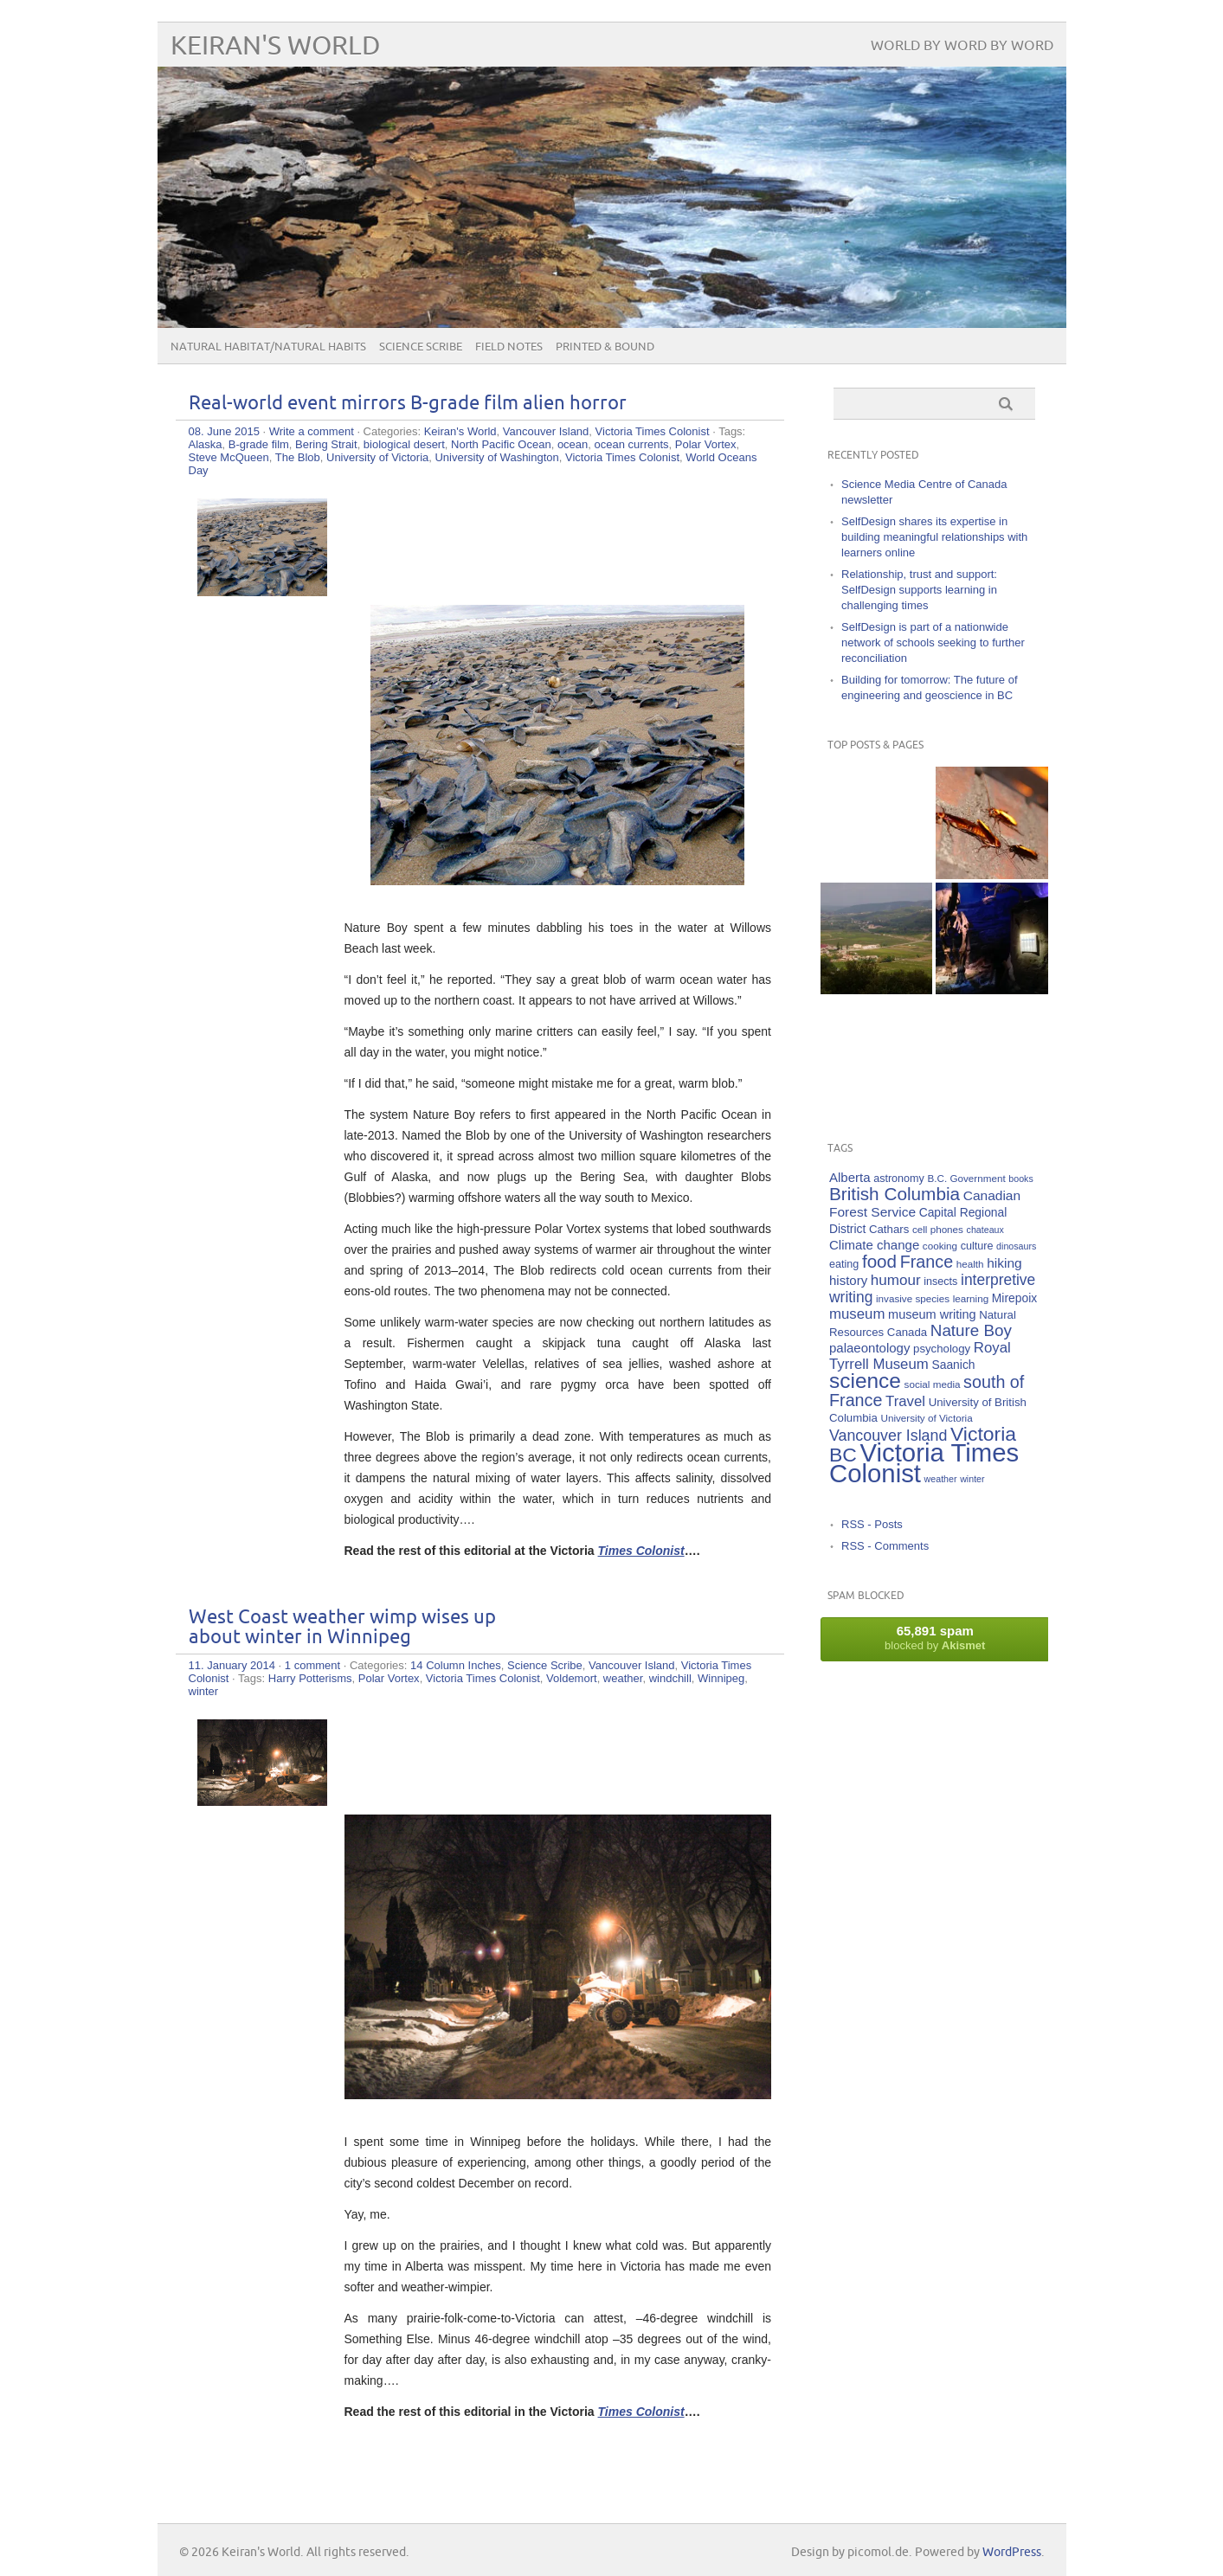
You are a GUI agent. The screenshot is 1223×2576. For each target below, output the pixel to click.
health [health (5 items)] (970, 1263)
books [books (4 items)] (1020, 1178)
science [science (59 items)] (865, 1380)
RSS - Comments (885, 1545)
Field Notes (509, 347)
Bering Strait (326, 444)
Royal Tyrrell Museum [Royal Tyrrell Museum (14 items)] (920, 1355)
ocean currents (632, 444)
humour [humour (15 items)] (896, 1280)
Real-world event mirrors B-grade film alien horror (408, 404)
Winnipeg (721, 1678)
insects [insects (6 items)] (940, 1281)
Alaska (205, 444)
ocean (572, 444)
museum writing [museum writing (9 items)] (932, 1314)
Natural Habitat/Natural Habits (268, 347)
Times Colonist (641, 1551)
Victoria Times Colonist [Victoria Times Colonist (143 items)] (924, 1462)
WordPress (1011, 2552)
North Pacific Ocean (501, 444)
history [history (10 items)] (848, 1280)
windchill (670, 1678)
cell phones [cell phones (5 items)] (937, 1229)
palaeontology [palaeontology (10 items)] (869, 1347)
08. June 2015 (224, 431)
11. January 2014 (232, 1665)
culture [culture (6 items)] (977, 1246)
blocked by (935, 1637)
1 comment (312, 1665)
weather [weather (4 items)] (940, 1479)
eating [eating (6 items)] (844, 1264)
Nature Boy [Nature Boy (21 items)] (971, 1330)
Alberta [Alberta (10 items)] (850, 1177)
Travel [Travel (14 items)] (905, 1401)
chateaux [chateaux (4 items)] (985, 1229)
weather (623, 1678)
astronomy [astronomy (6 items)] (898, 1178)
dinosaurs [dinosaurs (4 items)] (1016, 1246)
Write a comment (311, 431)
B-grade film (259, 444)
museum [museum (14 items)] (857, 1314)
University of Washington (496, 457)
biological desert (404, 444)
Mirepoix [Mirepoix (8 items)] (1014, 1298)
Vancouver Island (546, 431)
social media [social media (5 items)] (932, 1384)
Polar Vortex (706, 444)
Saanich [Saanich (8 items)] (953, 1365)
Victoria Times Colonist (652, 431)
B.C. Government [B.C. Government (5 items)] (967, 1178)
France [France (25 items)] (926, 1261)
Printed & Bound (605, 347)
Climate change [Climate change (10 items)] (874, 1244)
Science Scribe (420, 347)
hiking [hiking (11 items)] (1004, 1263)
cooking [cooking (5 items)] (940, 1245)
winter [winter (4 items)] (972, 1479)
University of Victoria (377, 457)
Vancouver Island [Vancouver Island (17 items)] (888, 1435)
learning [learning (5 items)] (971, 1298)
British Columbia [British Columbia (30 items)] (894, 1194)
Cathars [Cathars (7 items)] (889, 1229)
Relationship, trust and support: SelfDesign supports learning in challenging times (919, 590)
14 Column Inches (455, 1665)
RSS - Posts (872, 1524)
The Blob (297, 457)
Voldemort (571, 1678)
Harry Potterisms (310, 1678)
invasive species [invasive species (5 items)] (912, 1298)
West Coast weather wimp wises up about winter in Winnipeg (342, 1628)
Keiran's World (276, 46)
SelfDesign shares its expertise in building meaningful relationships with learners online (934, 537)
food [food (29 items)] (879, 1261)
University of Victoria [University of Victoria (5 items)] (926, 1417)
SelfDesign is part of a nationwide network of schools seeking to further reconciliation (933, 642)
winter (204, 1691)
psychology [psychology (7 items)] (941, 1348)
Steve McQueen (229, 457)
